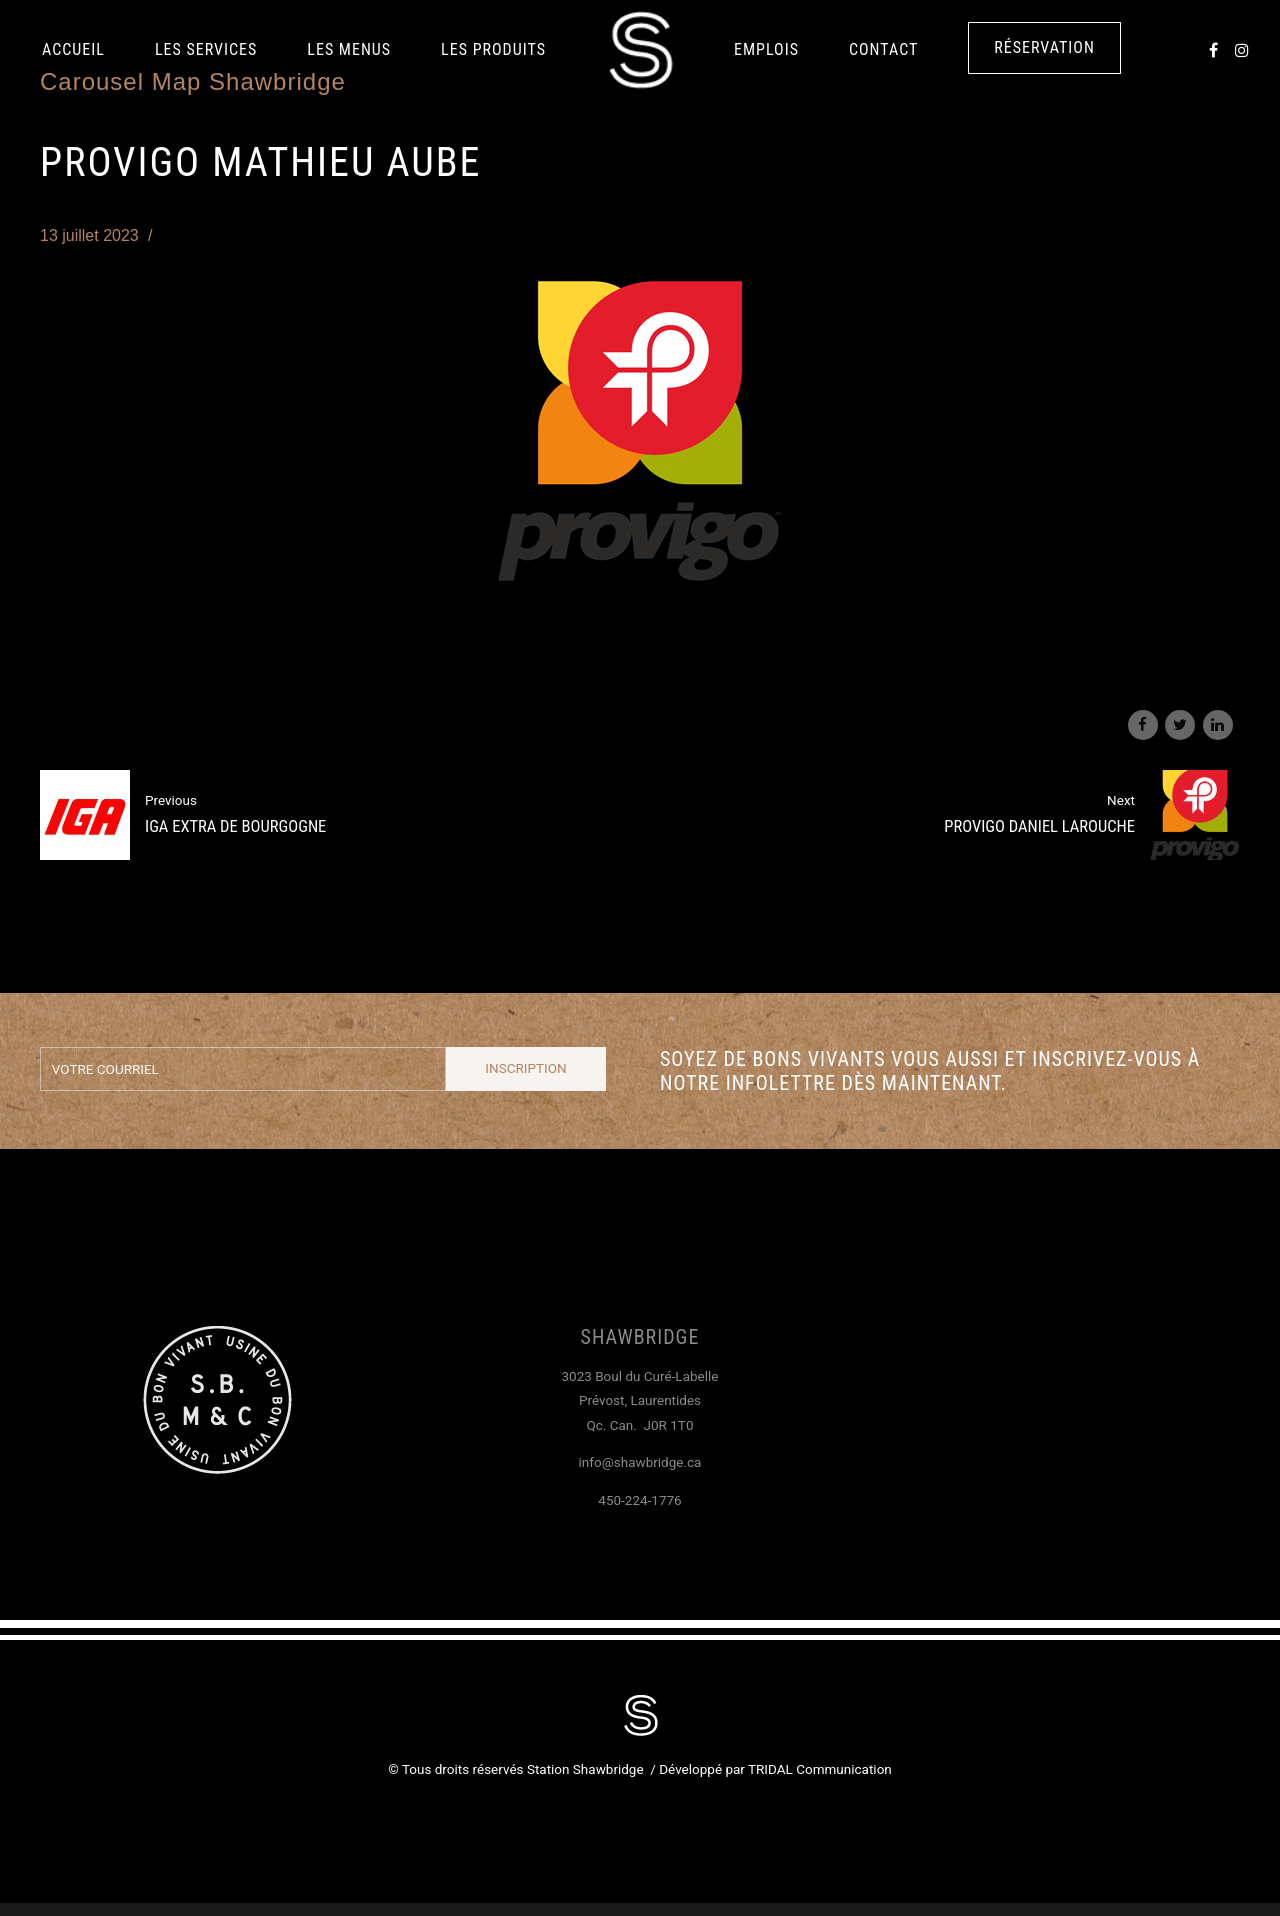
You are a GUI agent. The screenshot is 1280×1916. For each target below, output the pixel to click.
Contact (883, 49)
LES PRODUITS (493, 49)
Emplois (766, 49)
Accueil (73, 49)
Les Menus (349, 49)
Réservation (1044, 47)
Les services (206, 49)
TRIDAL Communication (820, 1769)
